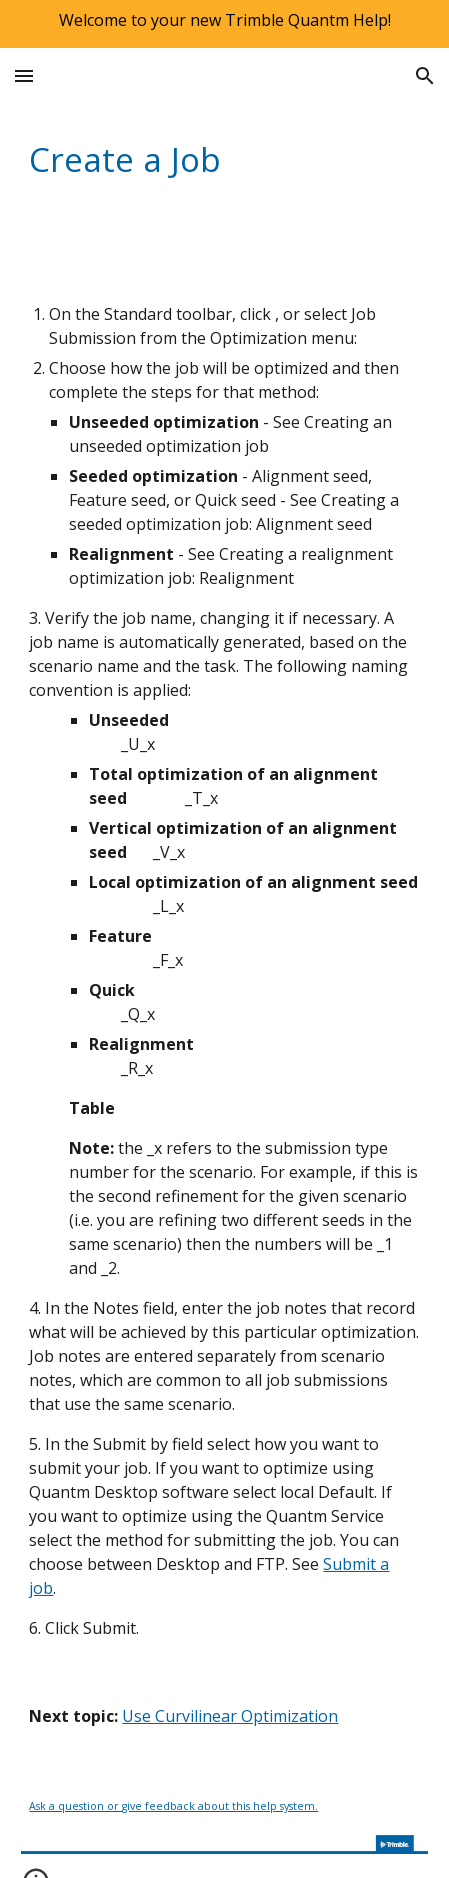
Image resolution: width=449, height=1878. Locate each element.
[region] (224, 24)
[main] (224, 159)
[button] (24, 75)
